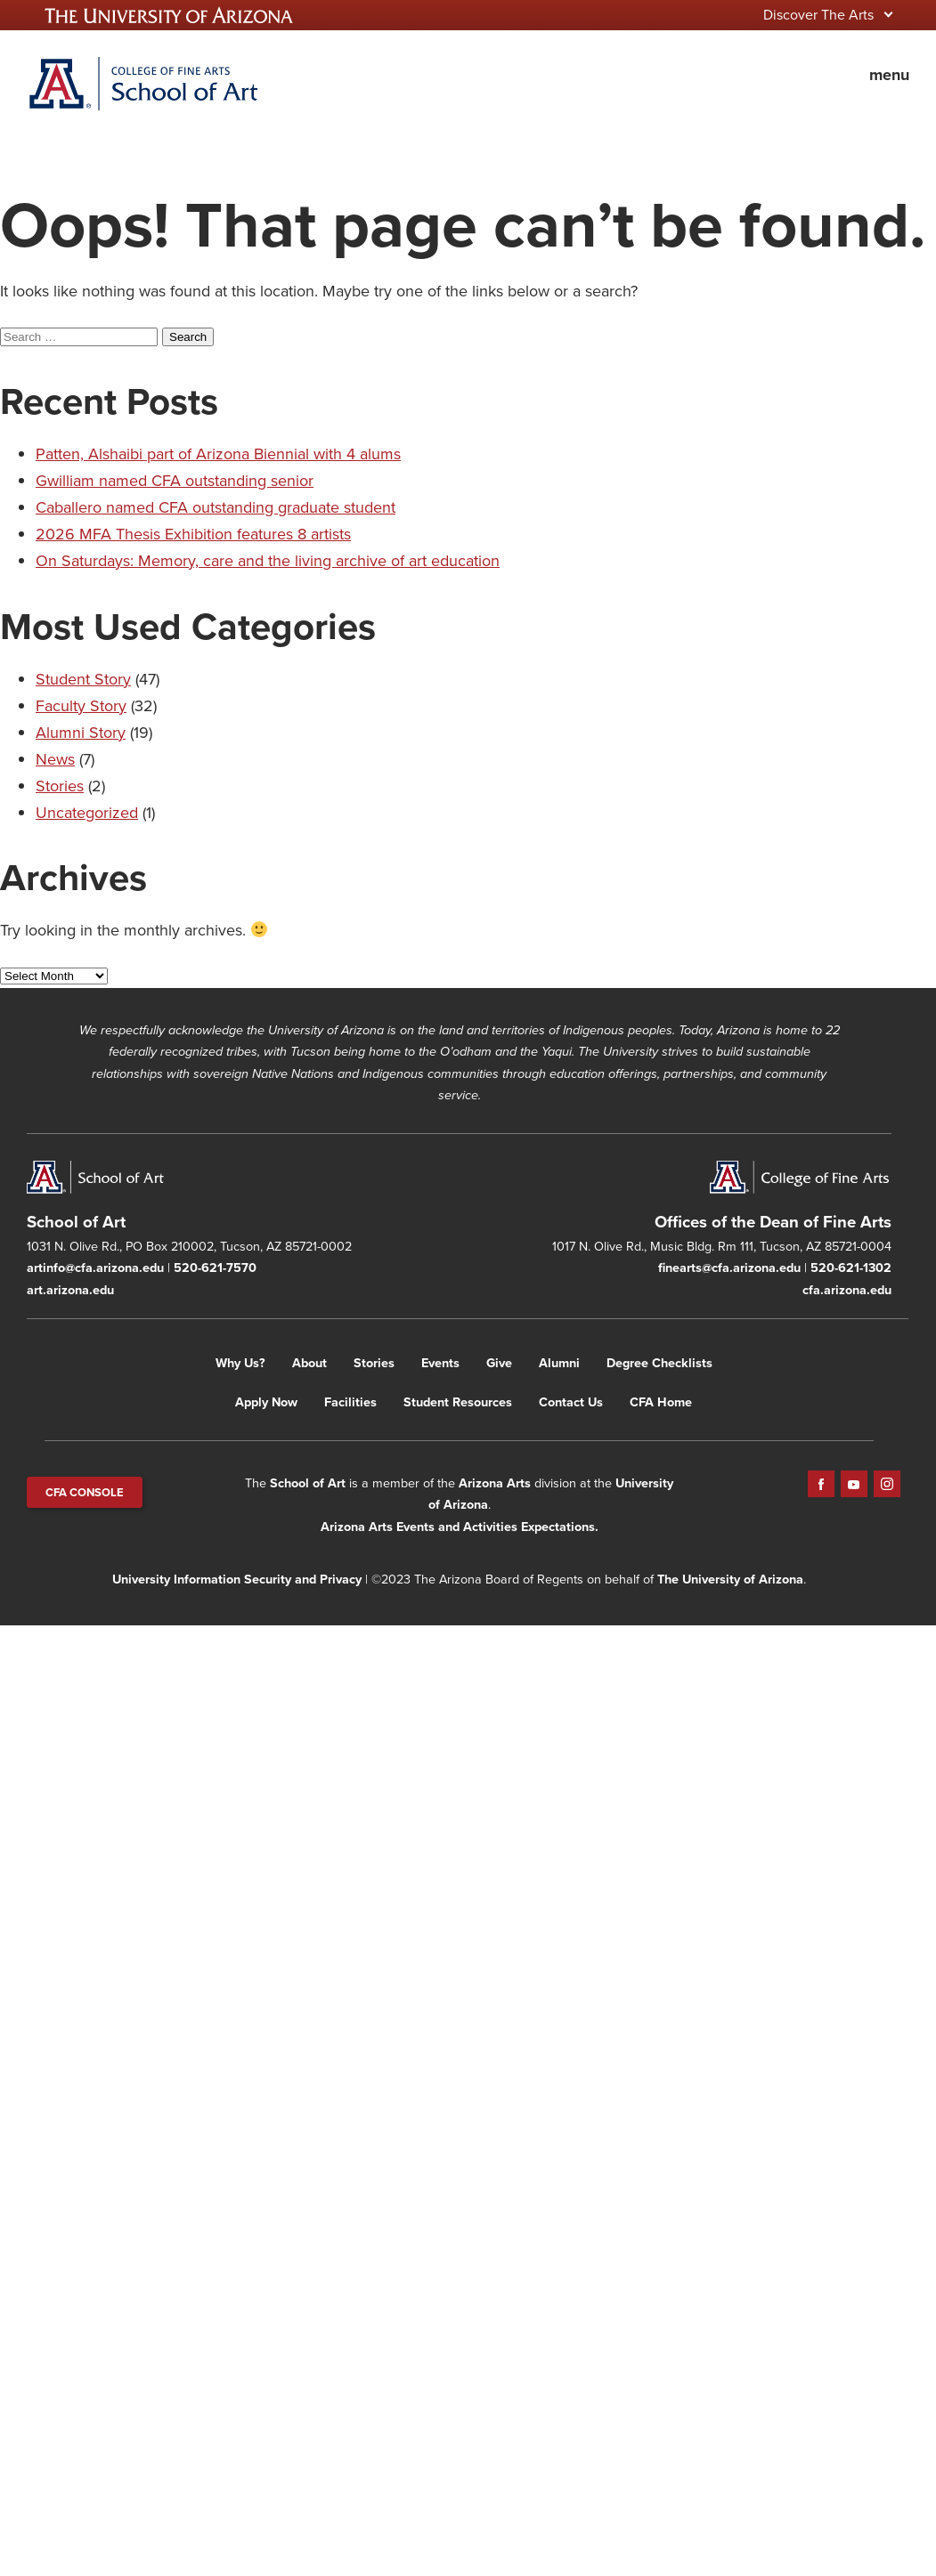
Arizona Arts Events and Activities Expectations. (459, 1526)
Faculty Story (81, 705)
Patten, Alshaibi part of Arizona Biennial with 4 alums (218, 454)
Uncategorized (87, 812)
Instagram (887, 1483)
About (309, 1363)
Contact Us (571, 1402)
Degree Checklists (659, 1363)
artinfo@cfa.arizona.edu (95, 1267)
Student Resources (457, 1402)
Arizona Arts (495, 1483)
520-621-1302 (850, 1267)
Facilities (350, 1402)
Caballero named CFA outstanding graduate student (215, 507)
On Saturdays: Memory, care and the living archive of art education (268, 560)
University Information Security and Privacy (237, 1579)
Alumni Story (81, 732)
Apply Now (266, 1402)
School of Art (308, 1483)
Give (499, 1363)
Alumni (559, 1363)
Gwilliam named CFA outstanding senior (174, 480)
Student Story (83, 679)
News (55, 759)
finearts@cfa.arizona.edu (729, 1267)
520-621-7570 (215, 1267)
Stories (60, 786)
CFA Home (661, 1402)
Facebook (821, 1483)
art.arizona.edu (70, 1290)
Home (142, 83)
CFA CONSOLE (84, 1492)
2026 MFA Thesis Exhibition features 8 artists (193, 534)
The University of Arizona (730, 1579)
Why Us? (240, 1363)
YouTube (854, 1483)
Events (440, 1363)
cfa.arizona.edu (846, 1290)
